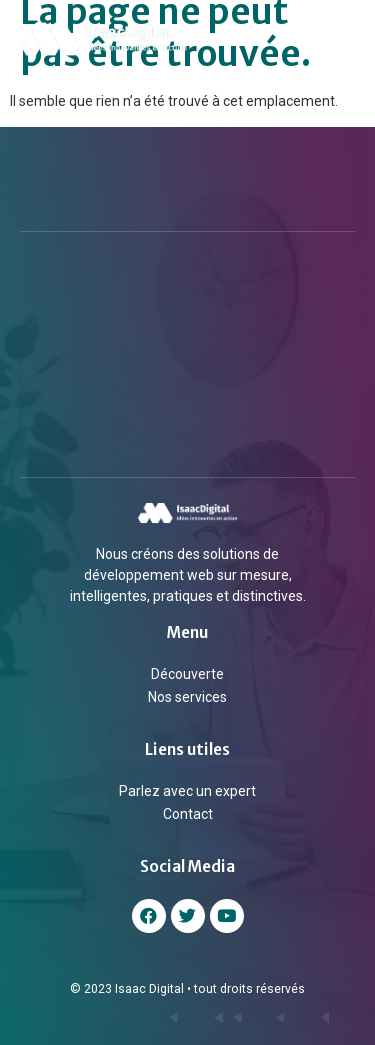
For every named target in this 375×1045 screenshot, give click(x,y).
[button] (338, 39)
